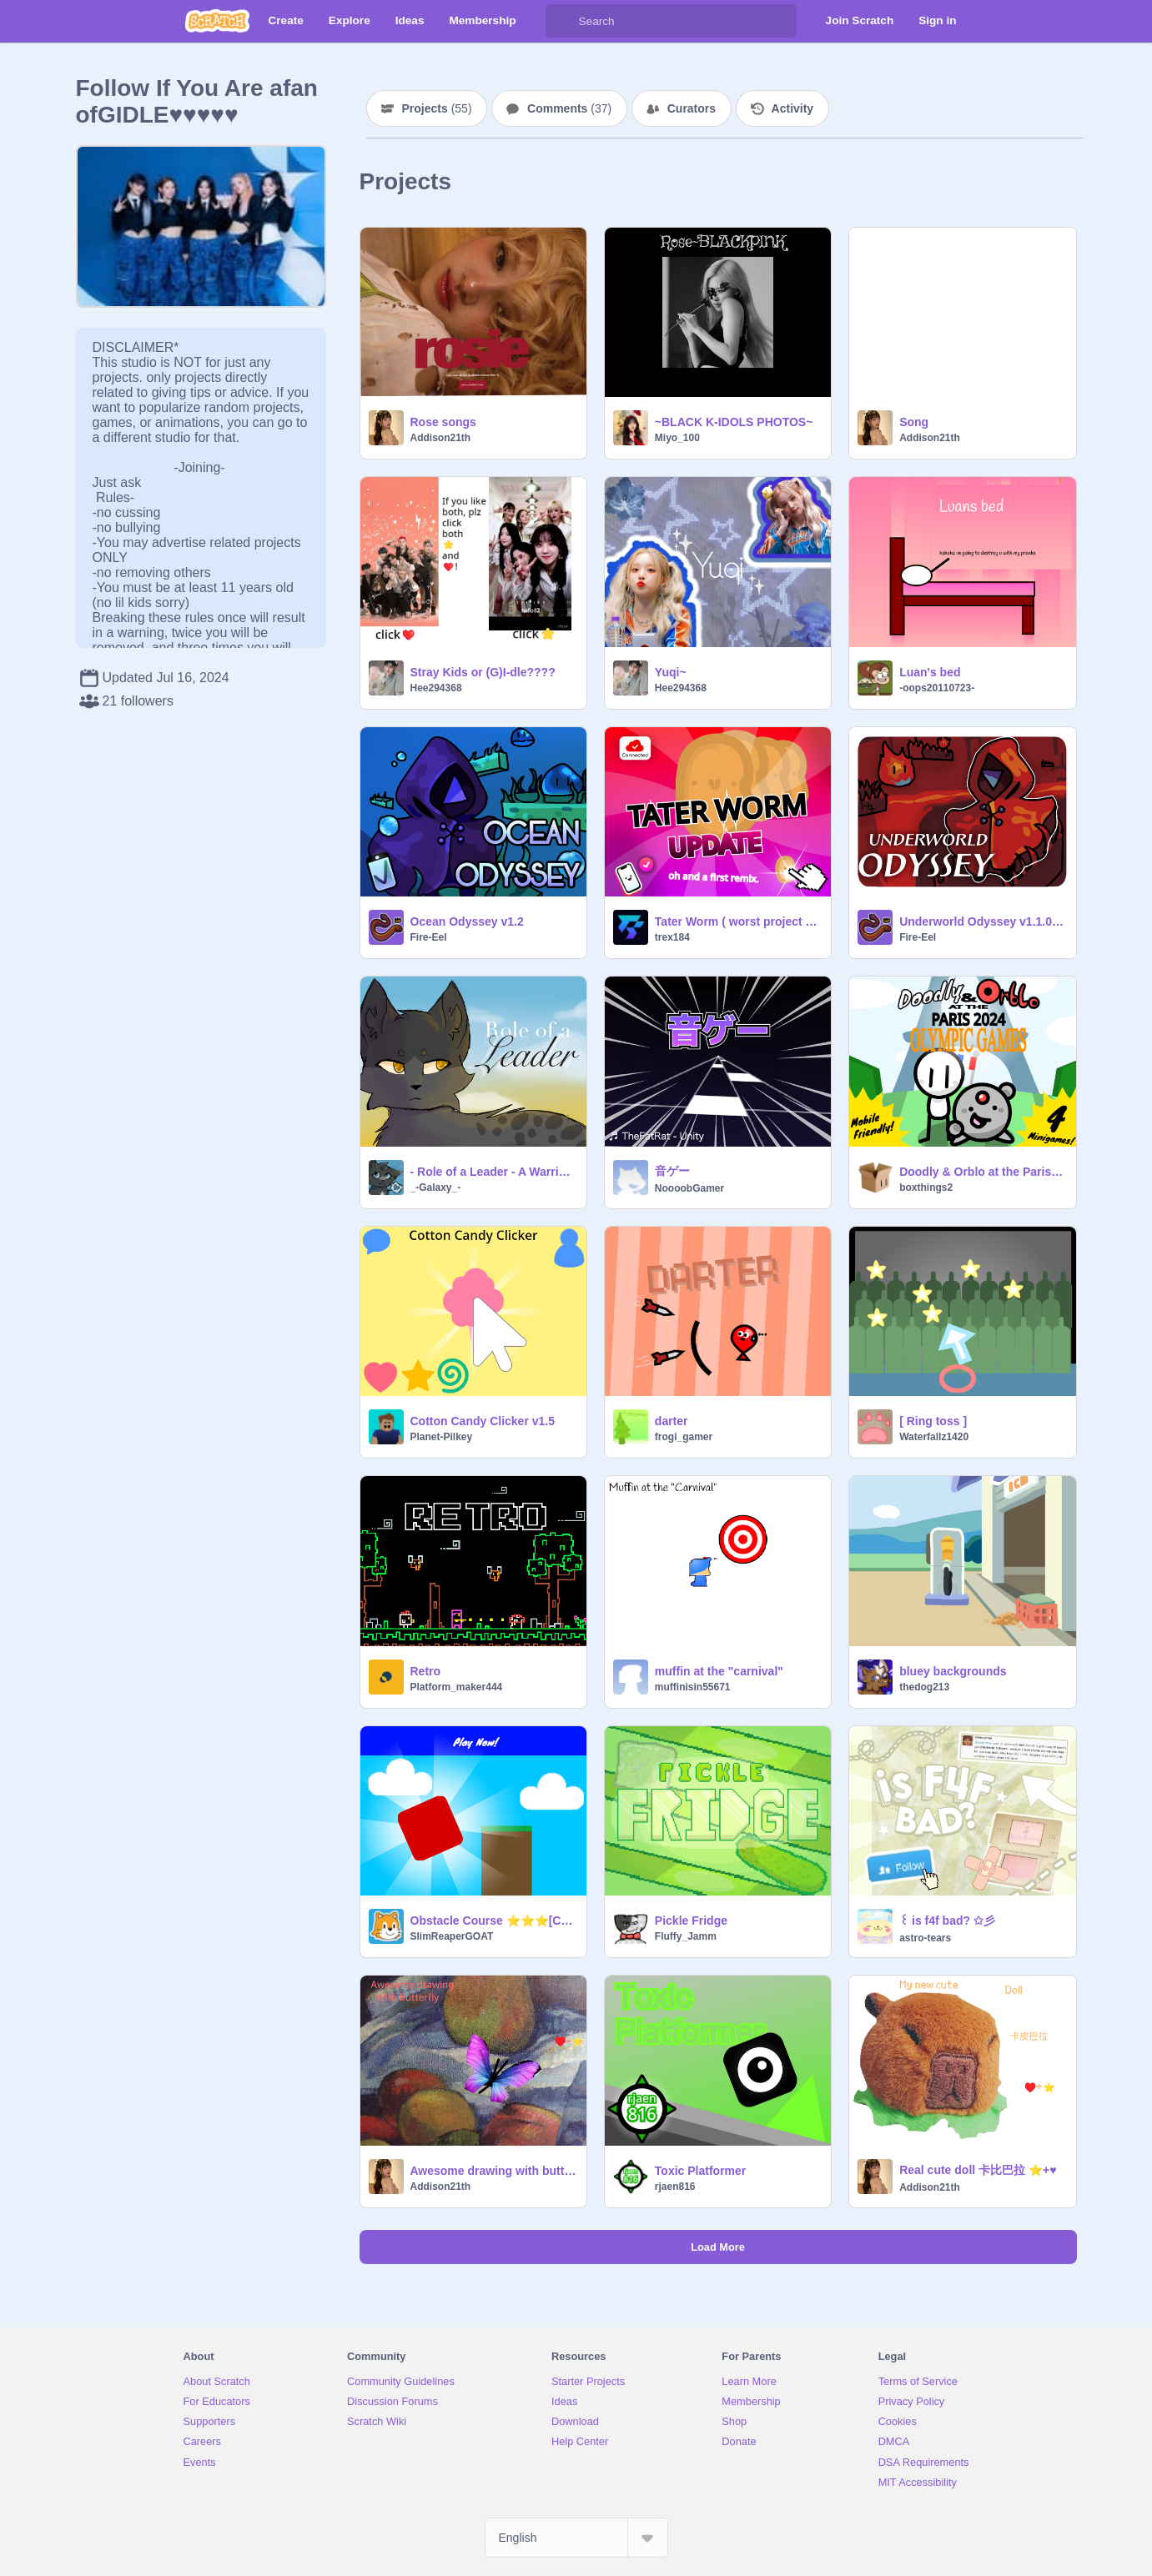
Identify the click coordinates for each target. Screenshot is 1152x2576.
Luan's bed (929, 672)
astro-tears (925, 1938)
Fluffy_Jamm (686, 1936)
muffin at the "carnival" (719, 1671)
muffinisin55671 (693, 1687)
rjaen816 (675, 2186)
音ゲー (672, 1171)
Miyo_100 (677, 438)
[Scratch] (217, 21)
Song (913, 422)
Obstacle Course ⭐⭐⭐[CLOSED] (493, 1920)
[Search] (562, 21)
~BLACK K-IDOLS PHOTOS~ (734, 422)
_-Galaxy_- (435, 1187)
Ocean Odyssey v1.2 (467, 921)
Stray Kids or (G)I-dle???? (483, 672)
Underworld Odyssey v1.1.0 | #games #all (982, 921)
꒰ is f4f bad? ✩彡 (947, 1920)
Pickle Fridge (691, 1920)
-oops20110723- (936, 688)
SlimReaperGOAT (452, 1936)
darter (671, 1421)
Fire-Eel (428, 937)
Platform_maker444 (456, 1687)
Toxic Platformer (700, 2170)
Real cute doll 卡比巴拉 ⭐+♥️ (977, 2170)
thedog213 (924, 1687)
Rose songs (443, 422)
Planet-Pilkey (441, 1437)
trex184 (672, 937)
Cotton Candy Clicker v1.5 (483, 1421)
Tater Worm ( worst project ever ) (738, 921)
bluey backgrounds (952, 1671)
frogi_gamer (683, 1437)
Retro (425, 1671)
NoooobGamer (689, 1188)
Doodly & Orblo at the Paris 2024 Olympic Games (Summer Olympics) (982, 1171)
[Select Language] (576, 2538)
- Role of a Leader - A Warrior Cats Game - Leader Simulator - (493, 1171)
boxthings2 (926, 1187)
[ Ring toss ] (933, 1421)
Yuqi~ (671, 672)
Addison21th (440, 438)
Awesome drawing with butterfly (493, 2170)
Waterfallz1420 (933, 1437)
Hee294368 (436, 688)
